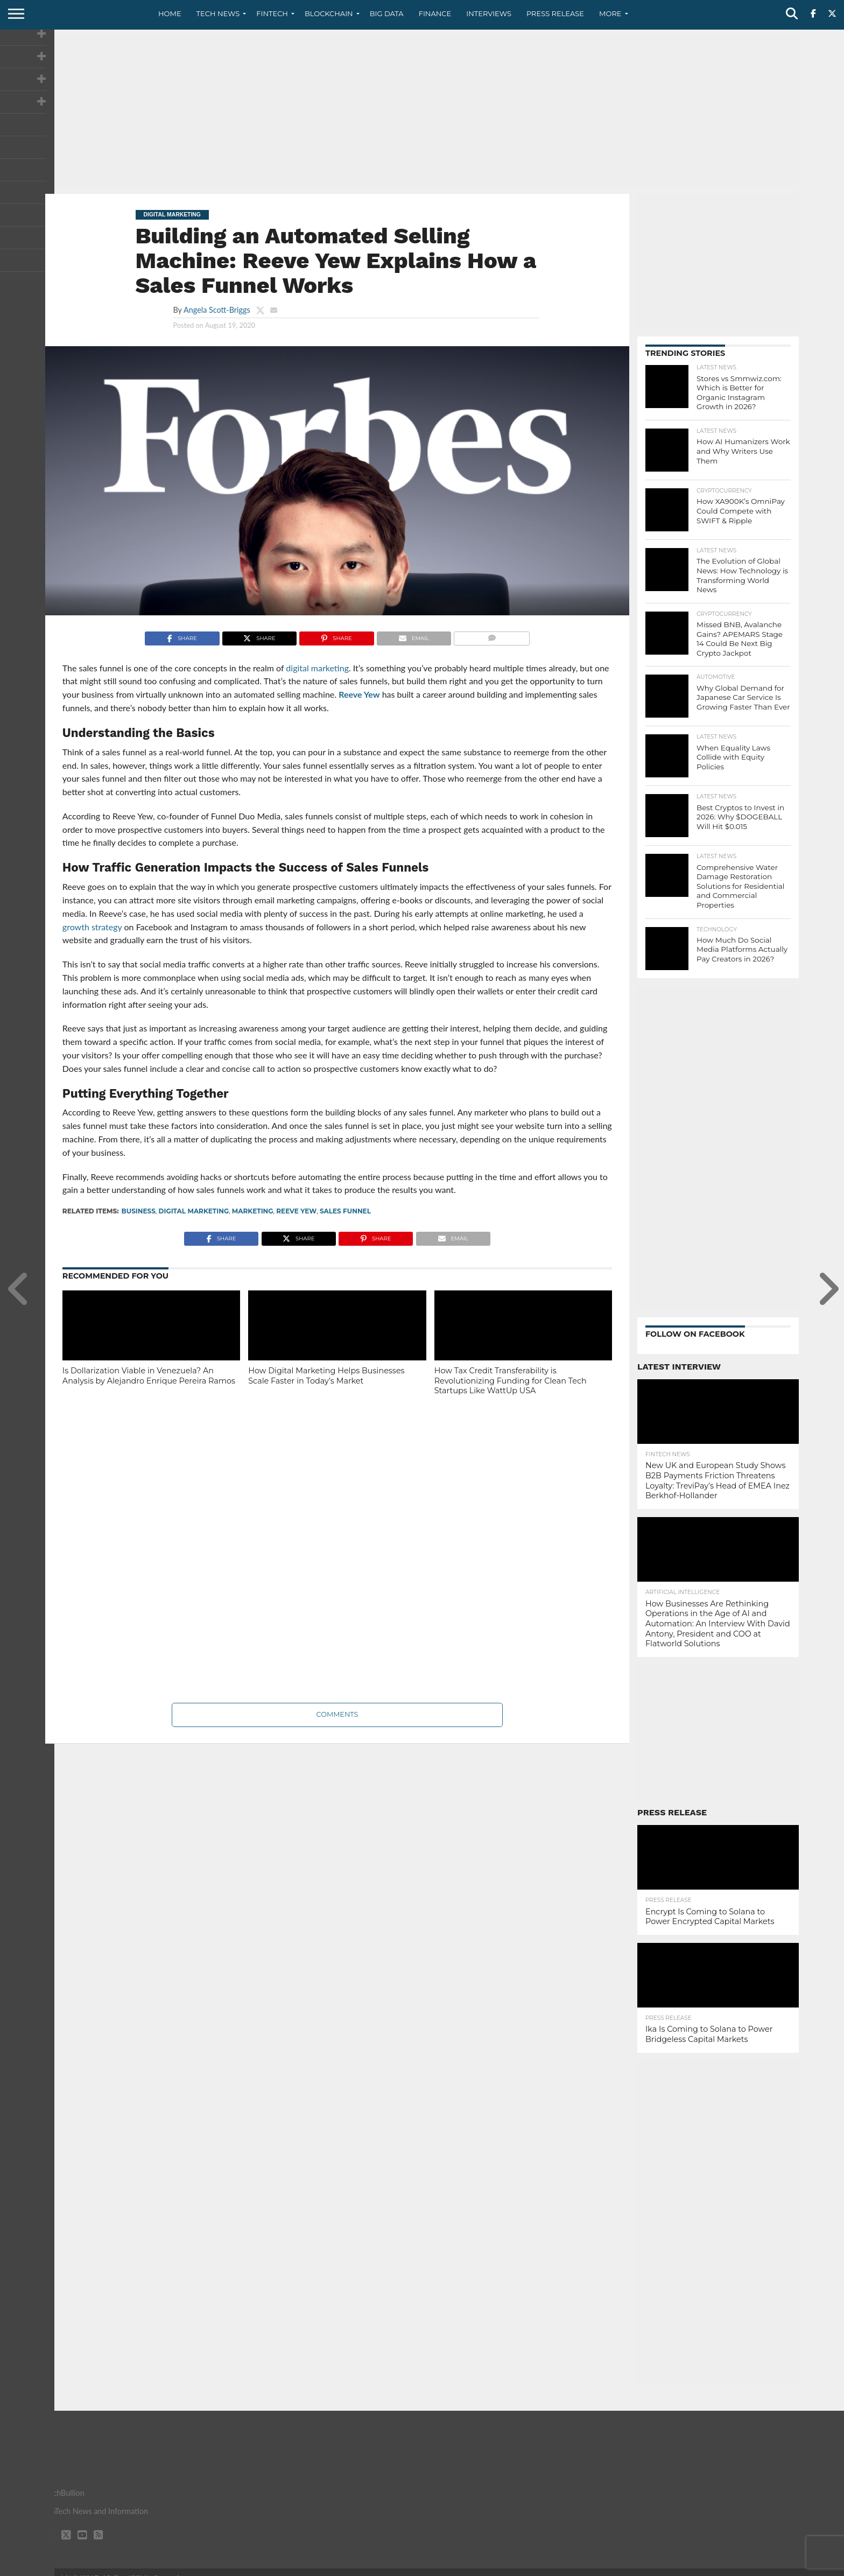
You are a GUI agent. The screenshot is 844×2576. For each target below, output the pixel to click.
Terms (743, 2567)
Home (169, 13)
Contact (669, 2567)
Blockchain (329, 13)
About (633, 2567)
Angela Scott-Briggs (217, 309)
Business (139, 1211)
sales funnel (345, 1211)
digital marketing (194, 1211)
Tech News (218, 13)
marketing (252, 1211)
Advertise (781, 2567)
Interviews (488, 13)
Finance (435, 13)
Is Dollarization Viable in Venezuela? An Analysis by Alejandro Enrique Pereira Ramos (148, 1376)
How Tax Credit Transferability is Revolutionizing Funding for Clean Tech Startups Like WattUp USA (510, 1380)
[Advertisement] (422, 110)
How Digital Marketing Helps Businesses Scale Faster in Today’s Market (326, 1376)
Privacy (708, 2567)
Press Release (555, 13)
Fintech (272, 13)
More (610, 13)
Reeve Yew (359, 694)
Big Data (387, 13)
